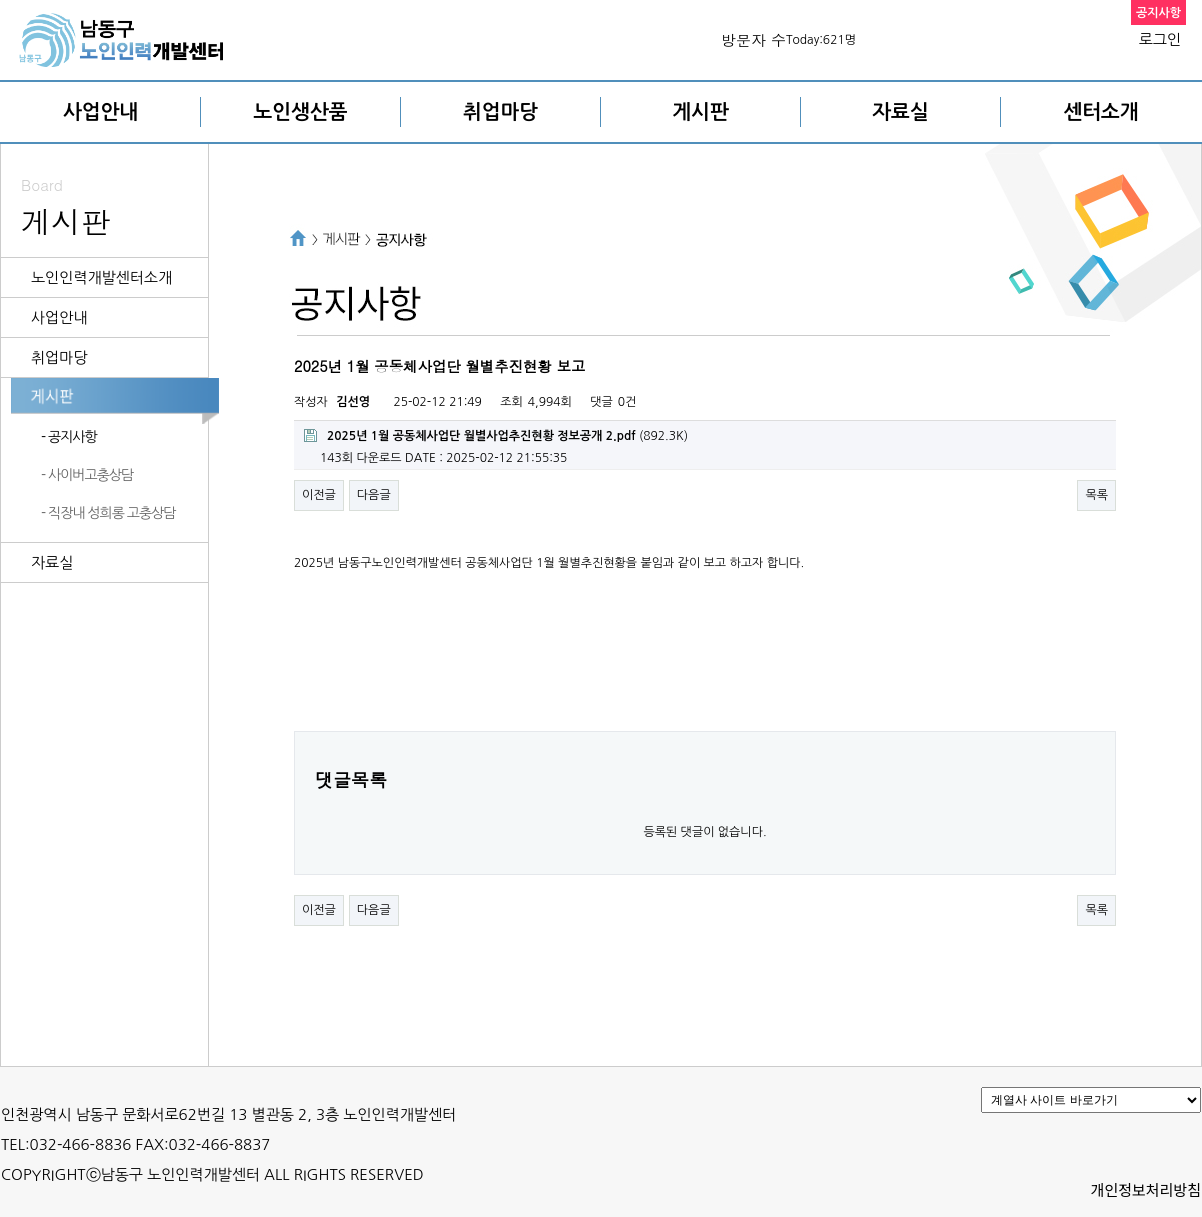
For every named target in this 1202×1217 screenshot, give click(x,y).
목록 (1096, 495)
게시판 (700, 112)
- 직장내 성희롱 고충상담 (108, 513)
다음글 (374, 495)
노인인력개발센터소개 (101, 277)
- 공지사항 (69, 437)
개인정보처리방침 (1146, 1189)
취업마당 (500, 112)
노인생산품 (301, 112)
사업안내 (100, 112)
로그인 (1160, 39)
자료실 (900, 112)
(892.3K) (496, 435)
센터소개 (1100, 112)
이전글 (319, 495)
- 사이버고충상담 (87, 475)
